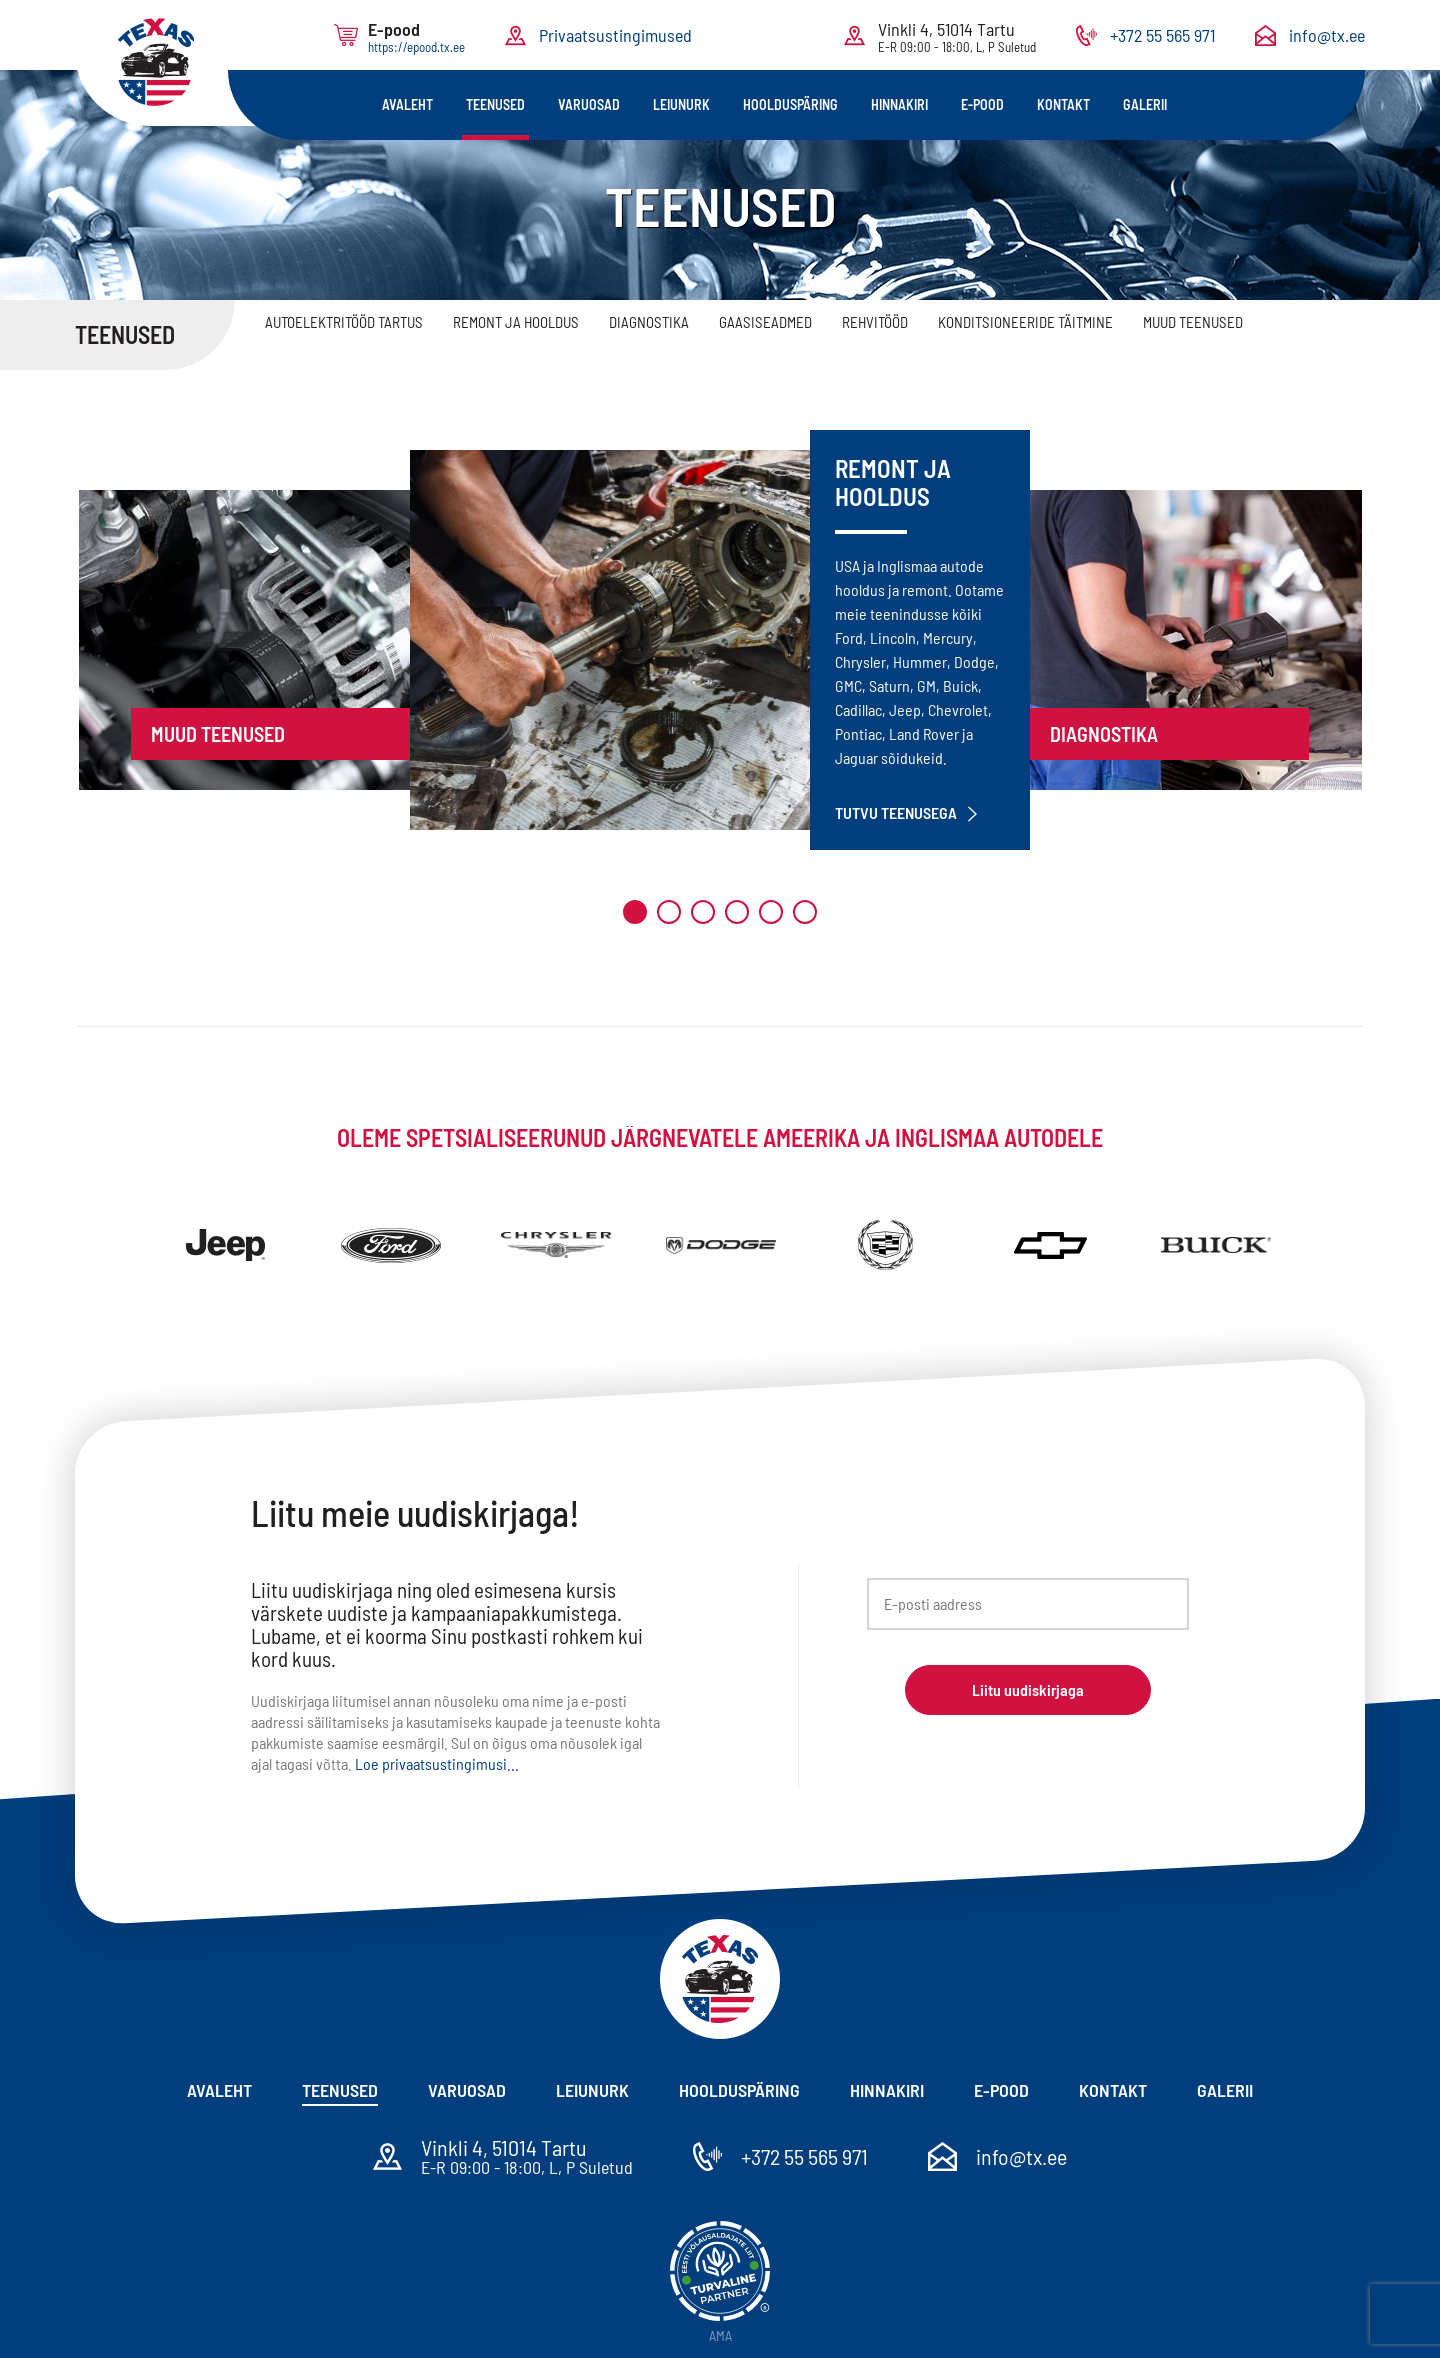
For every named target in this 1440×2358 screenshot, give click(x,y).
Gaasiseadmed (765, 322)
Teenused (495, 104)
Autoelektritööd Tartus (344, 322)
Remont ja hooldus (516, 322)
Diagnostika (649, 322)
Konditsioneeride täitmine (1025, 322)
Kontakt (1063, 104)
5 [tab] (771, 912)
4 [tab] (737, 912)
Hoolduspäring (790, 104)
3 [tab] (703, 912)
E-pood (982, 104)
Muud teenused (1193, 322)
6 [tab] (805, 912)
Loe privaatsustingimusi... (437, 1763)
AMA (720, 2335)
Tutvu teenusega (906, 813)
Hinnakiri (899, 104)
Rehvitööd (875, 322)
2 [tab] (669, 912)
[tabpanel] (720, 640)
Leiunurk (681, 104)
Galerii (1145, 104)
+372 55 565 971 (1162, 35)
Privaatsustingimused (615, 35)
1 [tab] (635, 912)
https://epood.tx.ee (416, 47)
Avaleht (407, 104)
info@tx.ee (1327, 35)
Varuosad (589, 104)
